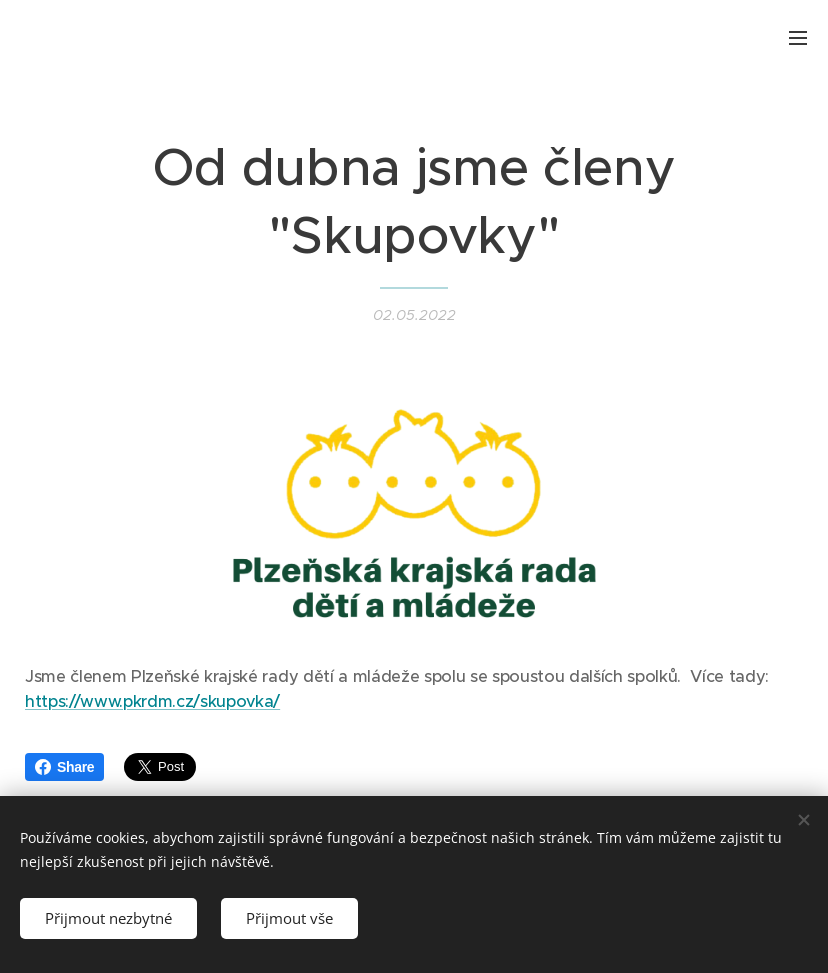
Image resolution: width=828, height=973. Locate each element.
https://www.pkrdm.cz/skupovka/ (152, 701)
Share (64, 767)
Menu (798, 38)
